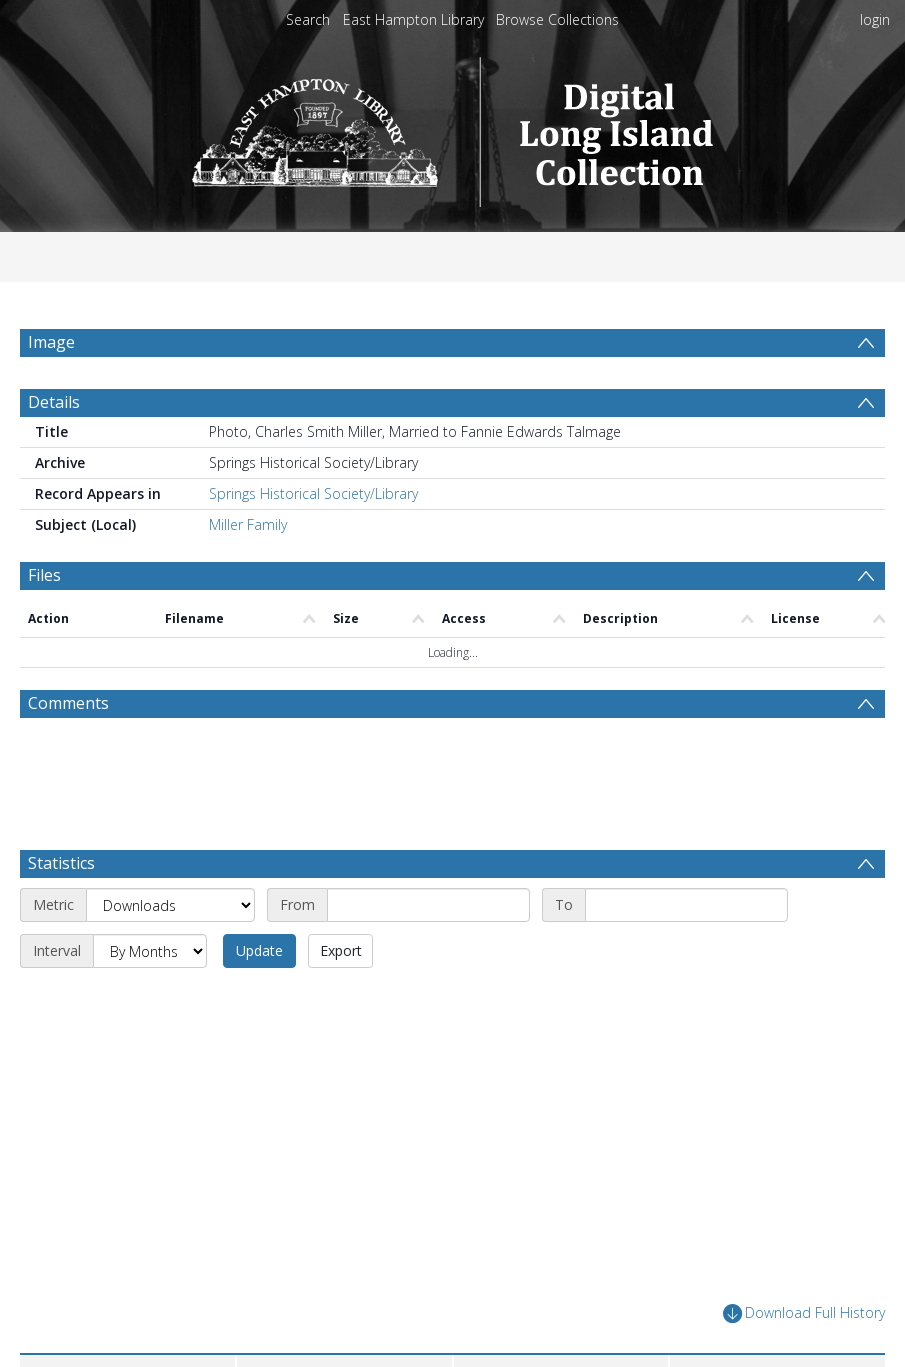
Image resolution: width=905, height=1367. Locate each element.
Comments (68, 703)
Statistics (61, 863)
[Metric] (170, 905)
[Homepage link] (452, 126)
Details (54, 402)
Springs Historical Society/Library (313, 493)
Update (259, 950)
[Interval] (150, 951)
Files (44, 575)
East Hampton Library (413, 19)
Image (51, 342)
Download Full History (804, 1313)
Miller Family (248, 524)
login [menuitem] (875, 19)
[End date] (686, 905)
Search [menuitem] (308, 19)
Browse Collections (557, 19)
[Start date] (428, 905)
